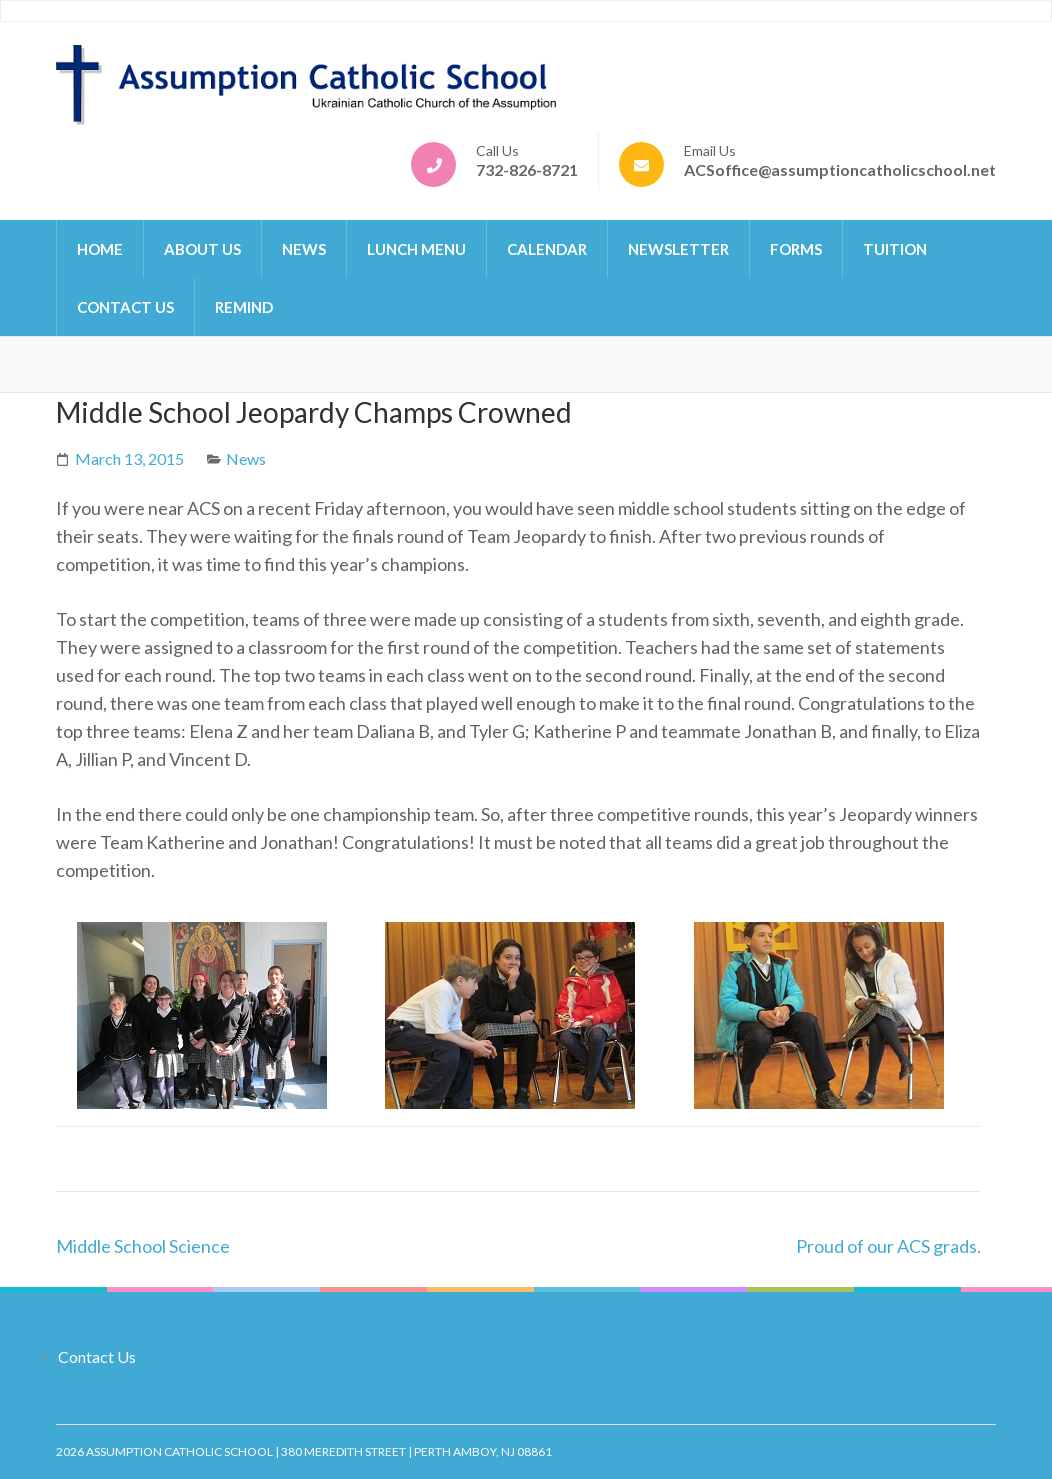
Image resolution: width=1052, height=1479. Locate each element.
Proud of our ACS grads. (888, 1246)
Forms (796, 249)
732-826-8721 (527, 169)
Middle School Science (143, 1246)
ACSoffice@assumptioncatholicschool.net (840, 169)
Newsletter (678, 249)
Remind (244, 307)
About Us (202, 249)
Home (100, 249)
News (304, 249)
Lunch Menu (416, 249)
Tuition (895, 249)
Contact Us (125, 307)
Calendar (547, 249)
